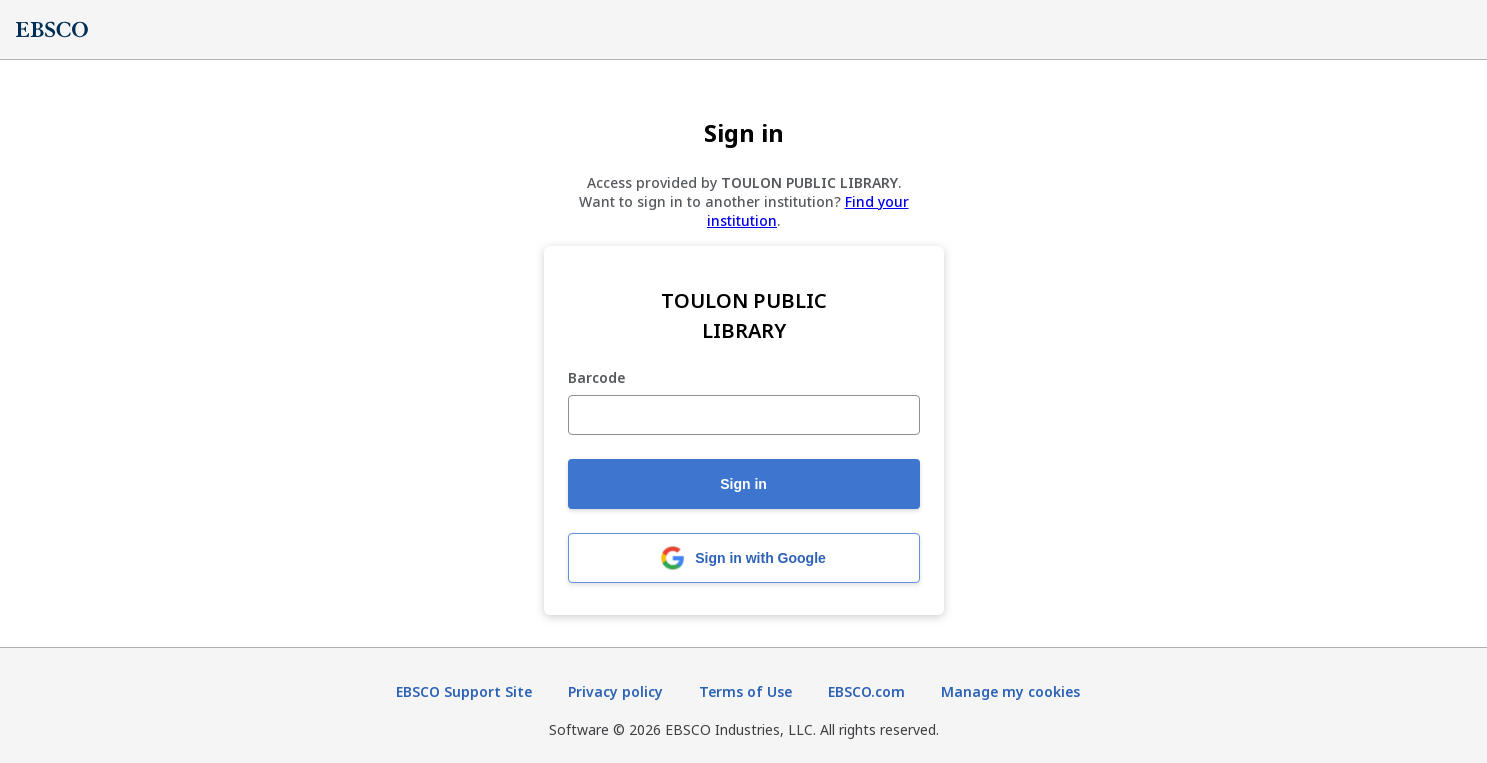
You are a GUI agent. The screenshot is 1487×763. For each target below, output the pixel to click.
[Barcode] (744, 415)
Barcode (596, 378)
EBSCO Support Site (464, 691)
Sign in (743, 484)
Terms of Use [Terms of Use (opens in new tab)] (745, 691)
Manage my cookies (1010, 691)
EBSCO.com (866, 691)
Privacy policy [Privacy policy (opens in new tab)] (615, 691)
